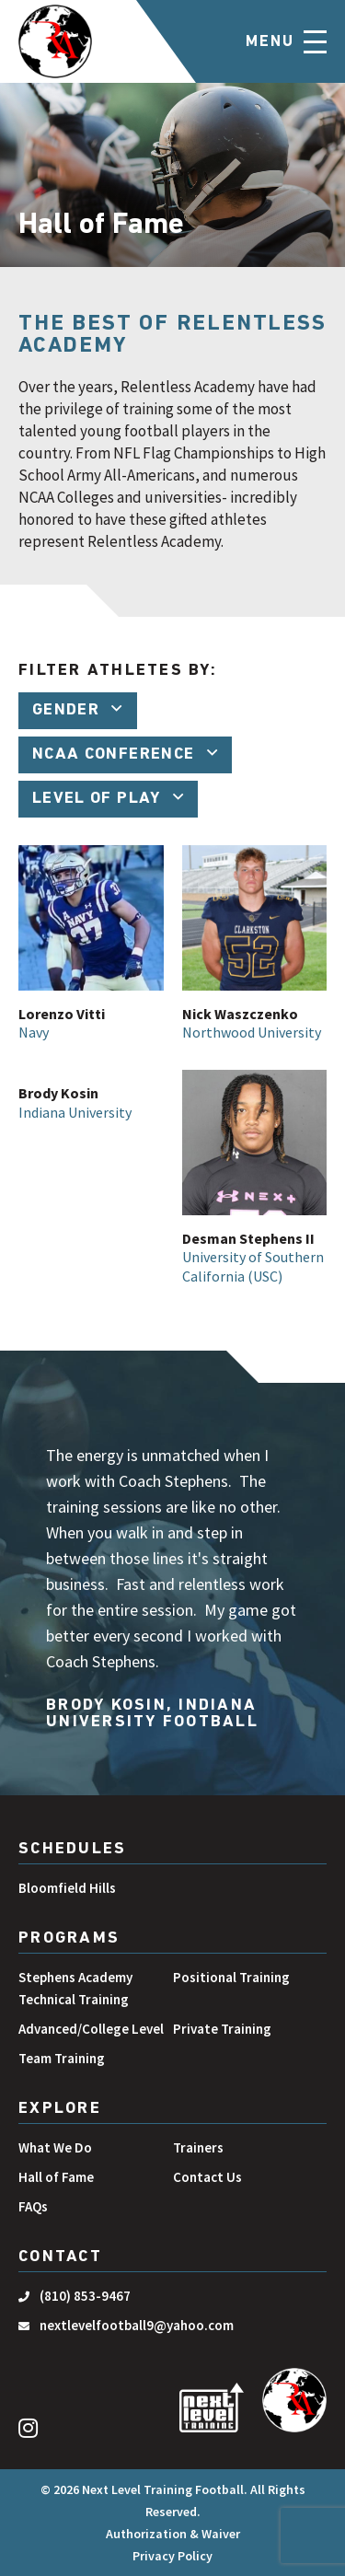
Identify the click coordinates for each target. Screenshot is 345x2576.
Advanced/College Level (91, 2028)
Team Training (61, 2058)
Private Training (222, 2028)
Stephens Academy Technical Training (75, 1988)
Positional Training (231, 1977)
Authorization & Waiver (173, 2533)
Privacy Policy (172, 2555)
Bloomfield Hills (67, 1888)
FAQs (33, 2206)
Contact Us (207, 2177)
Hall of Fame (56, 2177)
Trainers (198, 2147)
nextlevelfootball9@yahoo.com (137, 2325)
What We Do (55, 2147)
